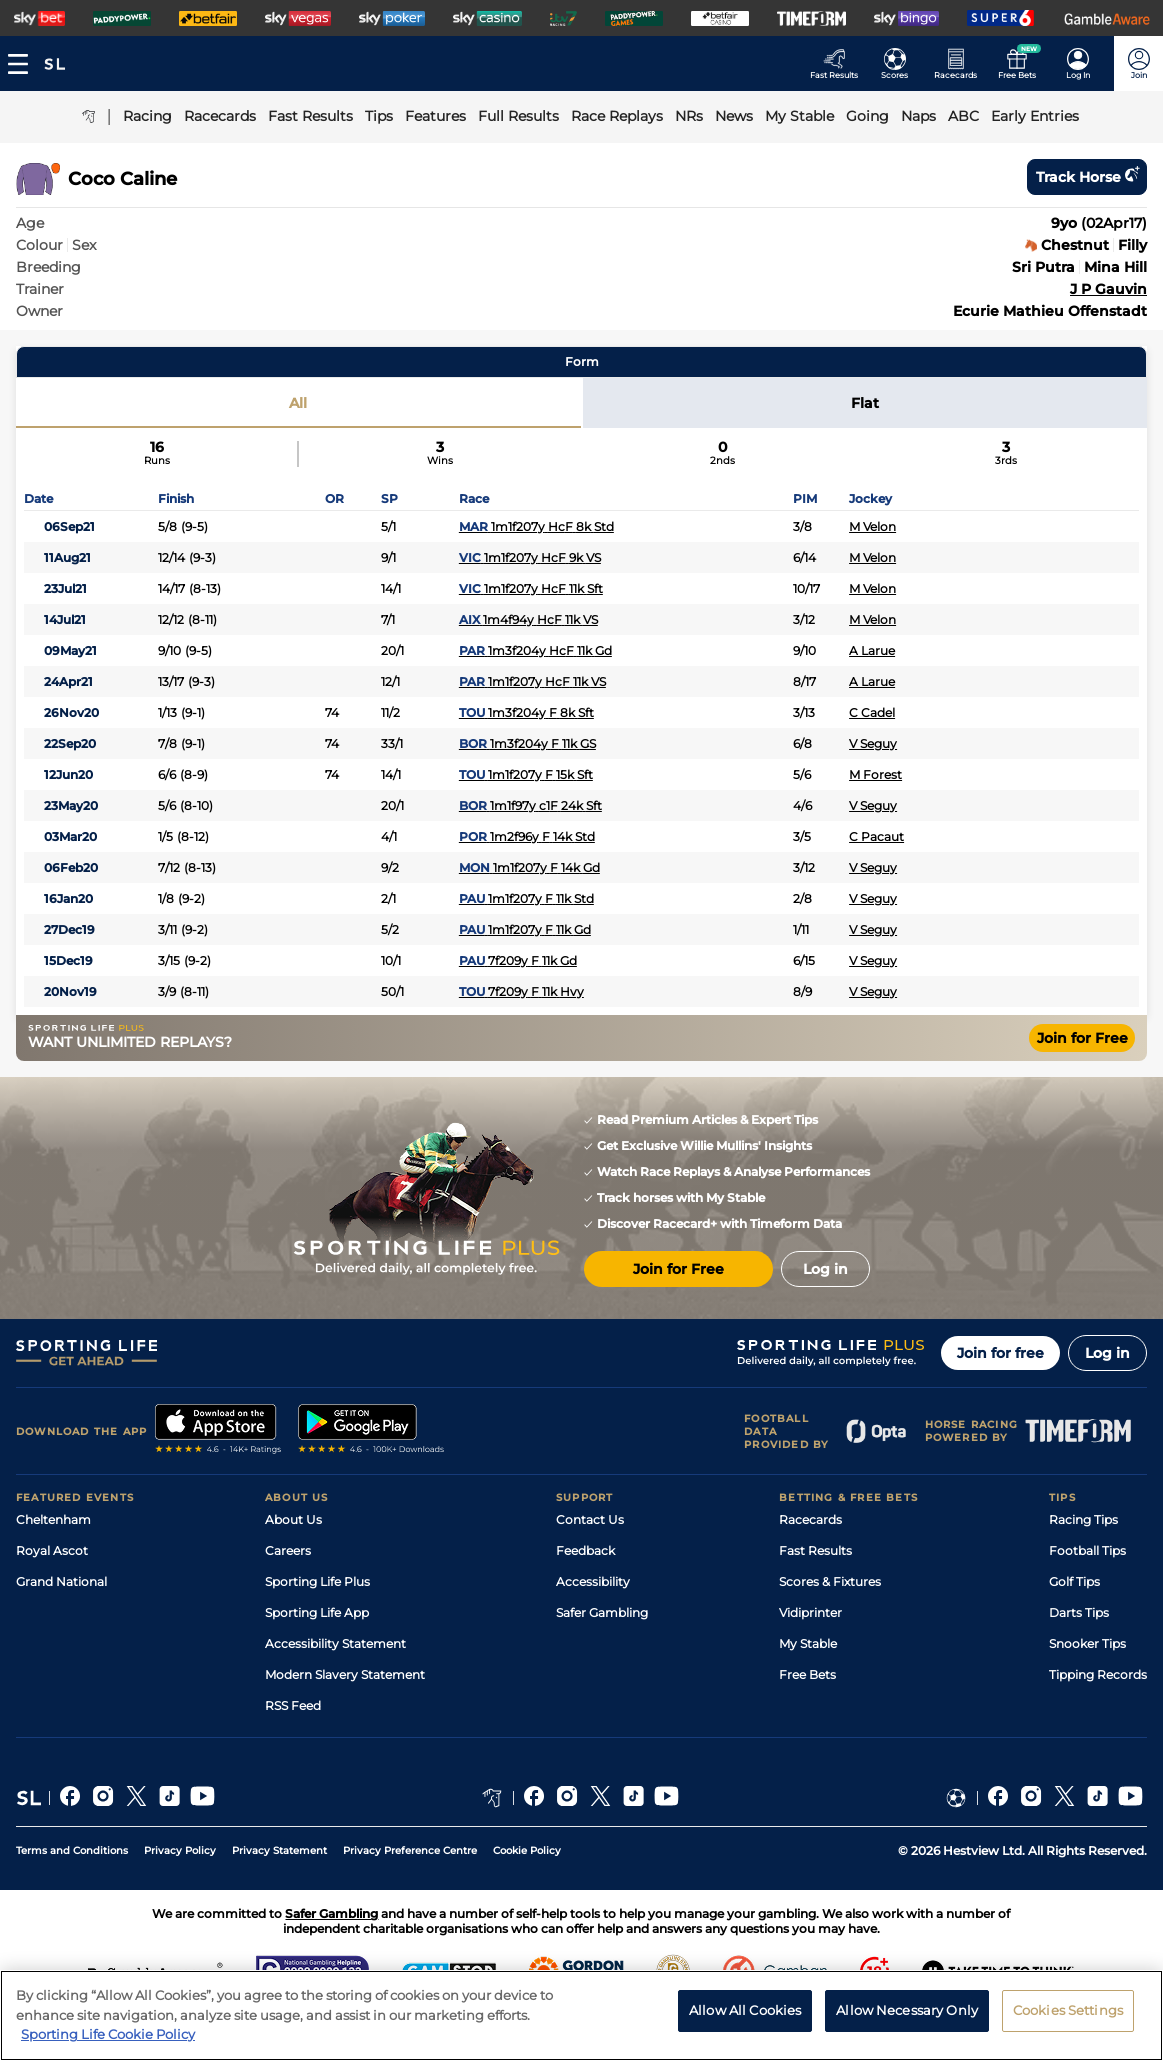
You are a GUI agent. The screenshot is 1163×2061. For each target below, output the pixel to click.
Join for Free (1082, 1038)
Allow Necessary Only (907, 2023)
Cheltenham (53, 1519)
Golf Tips (1074, 1581)
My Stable (808, 1643)
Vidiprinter (810, 1612)
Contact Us (590, 1519)
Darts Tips (1079, 1612)
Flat (865, 403)
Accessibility (593, 1581)
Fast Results (815, 1550)
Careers (288, 1550)
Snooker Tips (1087, 1643)
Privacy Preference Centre (410, 1850)
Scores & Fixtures (830, 1581)
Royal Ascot (52, 1550)
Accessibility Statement (335, 1643)
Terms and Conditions (72, 1850)
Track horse (1087, 177)
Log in (1107, 1353)
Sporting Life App (317, 1612)
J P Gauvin (1108, 289)
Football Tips (1087, 1550)
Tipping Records (1098, 1674)
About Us (293, 1519)
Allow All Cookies (745, 2023)
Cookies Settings (1068, 2023)
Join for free (1000, 1353)
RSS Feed (293, 1705)
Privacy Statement (279, 1850)
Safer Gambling (602, 1612)
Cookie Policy (527, 1850)
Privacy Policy (180, 1850)
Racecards (810, 1519)
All (298, 403)
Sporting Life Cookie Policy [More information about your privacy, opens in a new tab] (108, 2047)
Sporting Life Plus (317, 1581)
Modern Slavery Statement (345, 1674)
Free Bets (807, 1674)
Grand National (61, 1581)
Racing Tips (1083, 1519)
